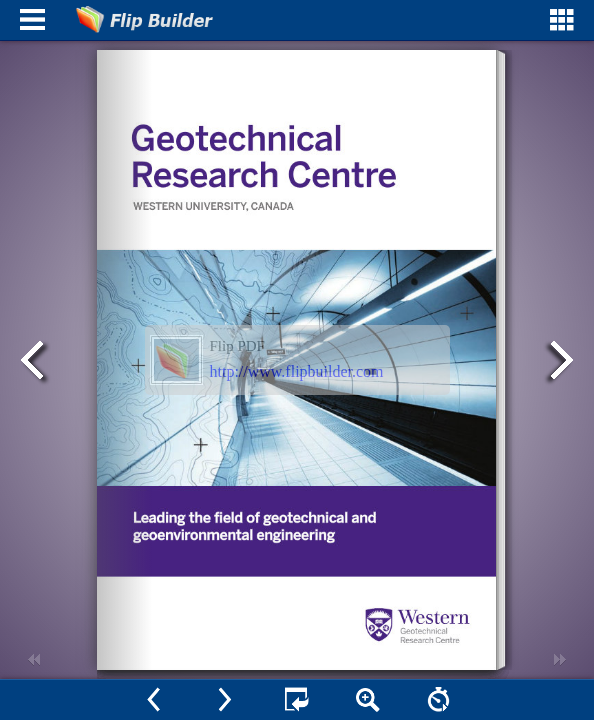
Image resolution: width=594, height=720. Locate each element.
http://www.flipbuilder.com (297, 371)
